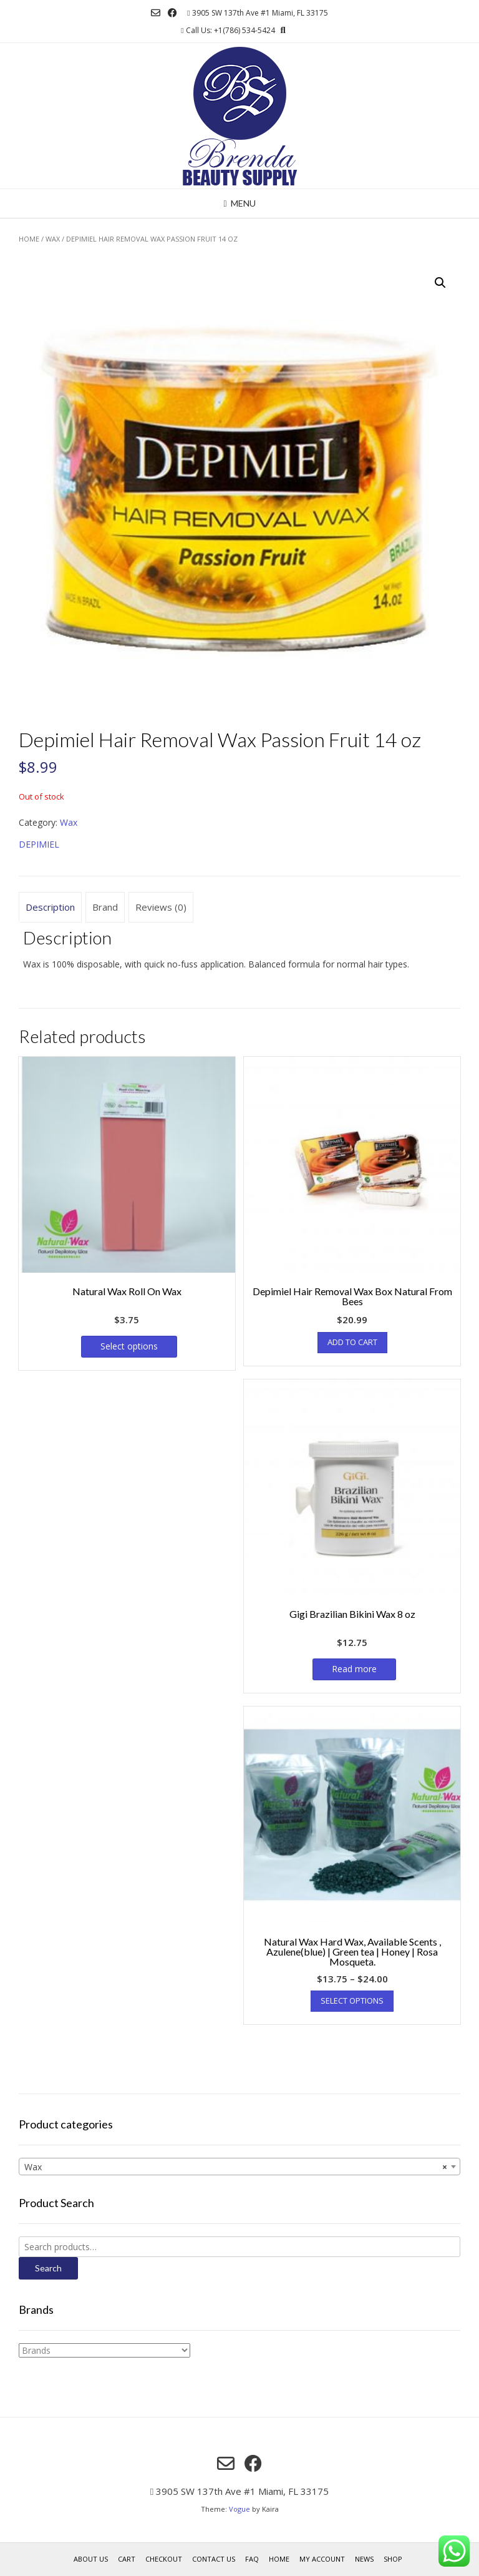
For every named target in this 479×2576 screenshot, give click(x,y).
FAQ (252, 2559)
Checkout (163, 2559)
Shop (393, 2559)
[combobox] (239, 2166)
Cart (126, 2559)
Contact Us (213, 2559)
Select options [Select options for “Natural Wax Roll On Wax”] (129, 1346)
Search (48, 2268)
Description (50, 907)
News (364, 2559)
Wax (53, 238)
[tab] (50, 907)
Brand (105, 907)
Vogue (239, 2509)
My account (322, 2559)
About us (91, 2559)
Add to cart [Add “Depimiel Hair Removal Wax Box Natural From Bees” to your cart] (352, 1342)
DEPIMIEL (39, 844)
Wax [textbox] (235, 2167)
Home (29, 238)
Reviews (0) (160, 907)
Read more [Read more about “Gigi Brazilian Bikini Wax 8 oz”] (354, 1669)
